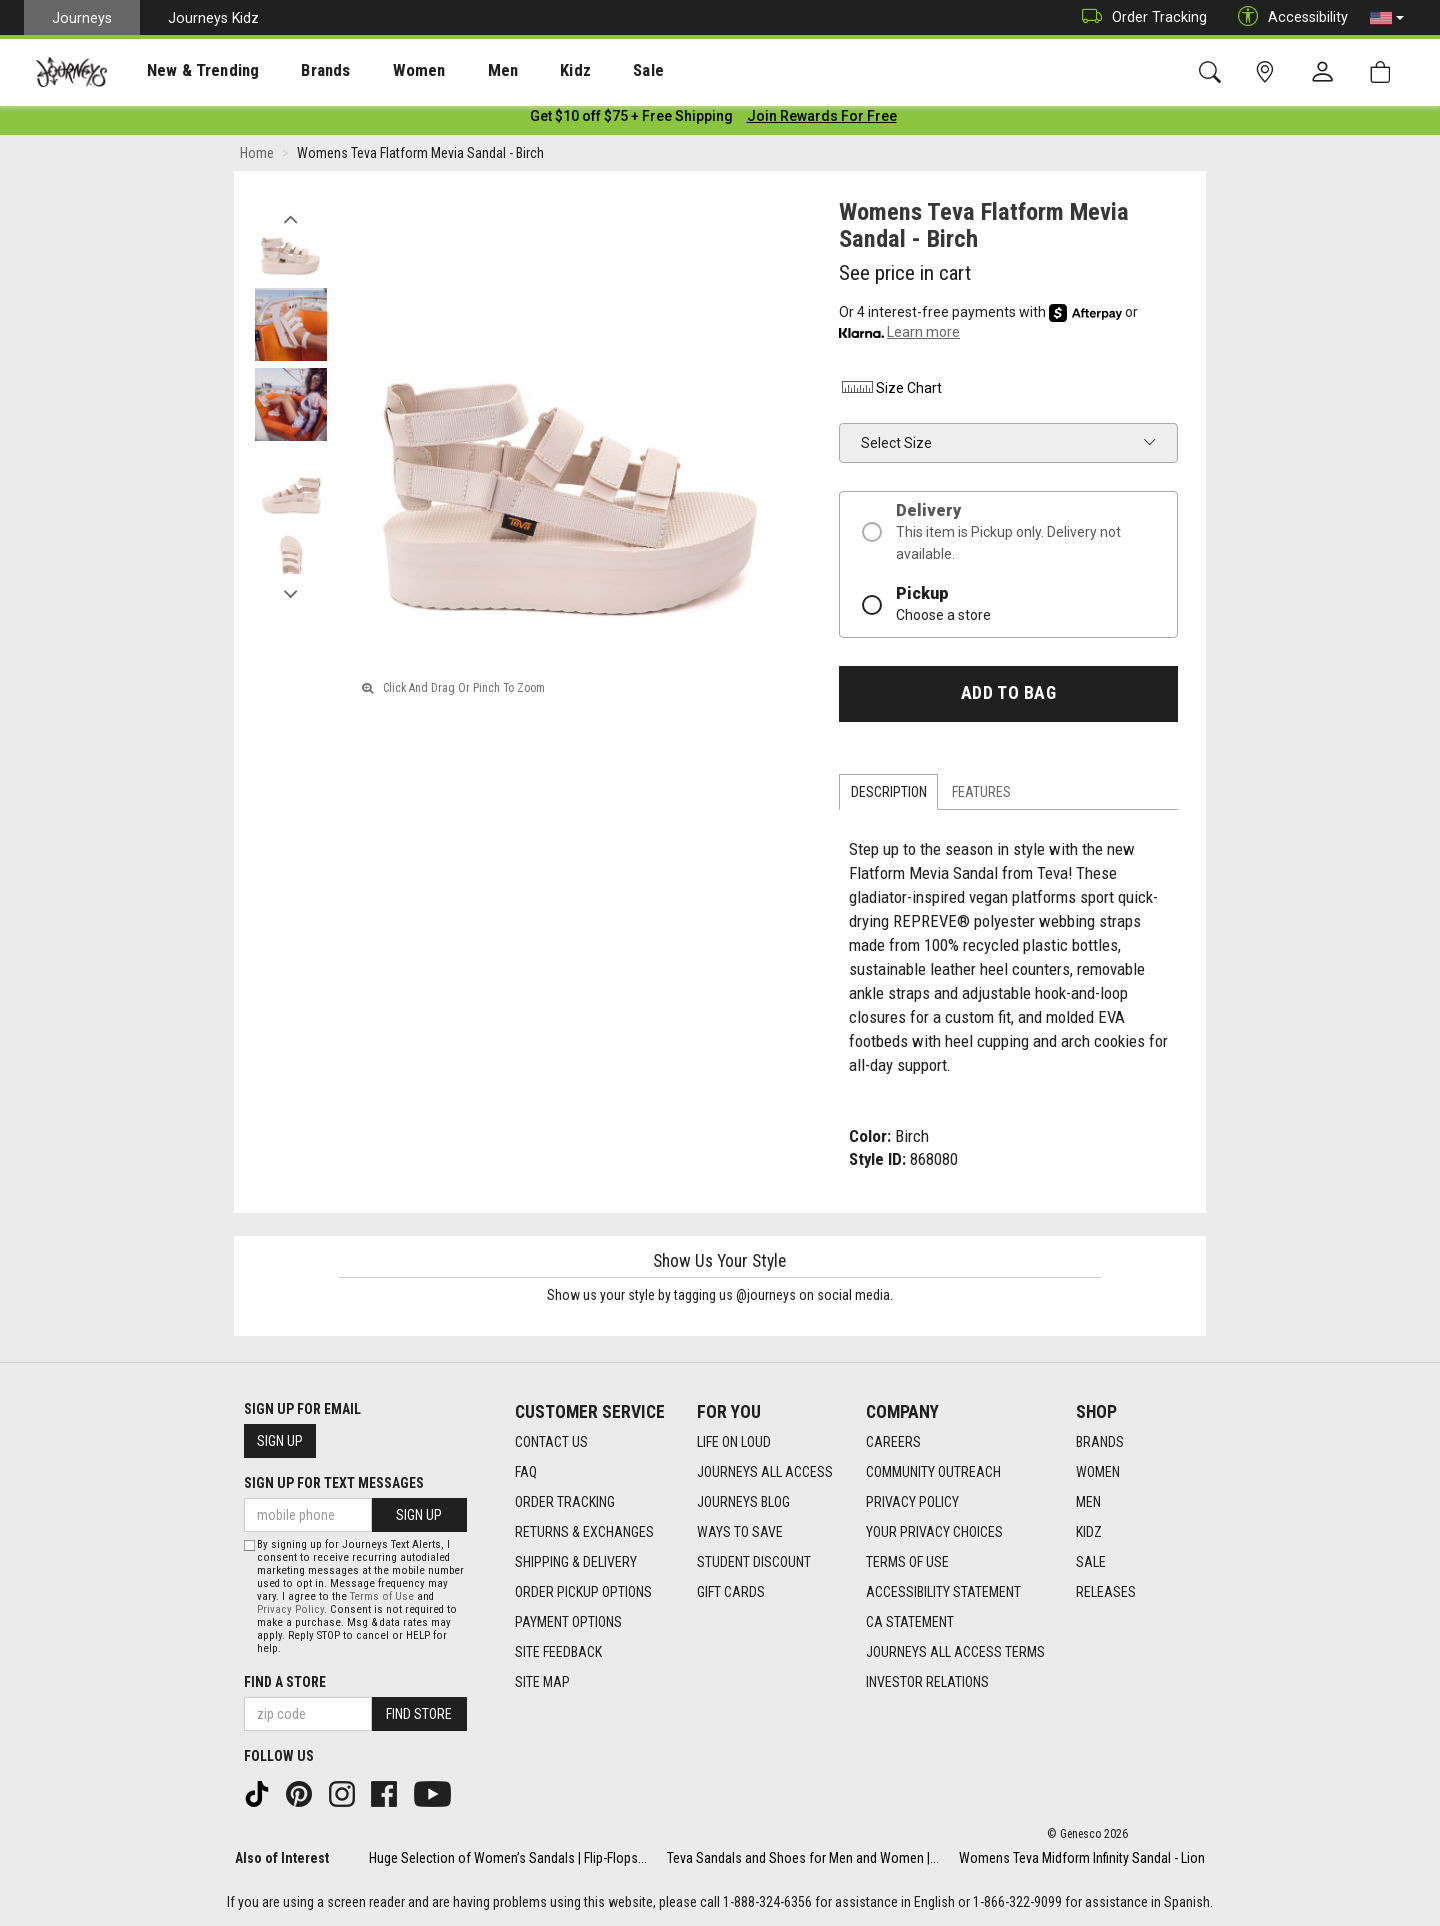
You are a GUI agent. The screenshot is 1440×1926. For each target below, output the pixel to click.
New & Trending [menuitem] (184, 71)
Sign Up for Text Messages (334, 1483)
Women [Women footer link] (1098, 1473)
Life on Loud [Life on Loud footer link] (734, 1443)
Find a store (285, 1682)
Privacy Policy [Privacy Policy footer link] (912, 1503)
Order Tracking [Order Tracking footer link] (565, 1503)
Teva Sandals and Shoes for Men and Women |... (803, 1858)
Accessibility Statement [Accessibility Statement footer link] (943, 1593)
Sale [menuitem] (578, 71)
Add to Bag (1008, 697)
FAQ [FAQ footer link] (526, 1473)
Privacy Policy (290, 1609)
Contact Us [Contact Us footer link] (551, 1443)
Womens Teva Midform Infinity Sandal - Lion (1082, 1858)
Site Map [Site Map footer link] (542, 1683)
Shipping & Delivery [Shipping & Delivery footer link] (576, 1563)
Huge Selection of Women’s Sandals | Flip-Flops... (508, 1858)
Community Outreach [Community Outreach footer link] (933, 1473)
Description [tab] (889, 796)
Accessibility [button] (1288, 17)
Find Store (419, 1714)
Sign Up (280, 1441)
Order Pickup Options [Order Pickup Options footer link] (583, 1593)
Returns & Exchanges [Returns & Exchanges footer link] (584, 1533)
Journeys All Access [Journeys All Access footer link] (765, 1473)
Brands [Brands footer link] (1100, 1443)
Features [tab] (981, 796)
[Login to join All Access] (631, 120)
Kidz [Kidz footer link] (1089, 1533)
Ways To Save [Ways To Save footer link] (740, 1533)
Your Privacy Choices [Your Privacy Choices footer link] (934, 1533)
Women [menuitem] (377, 71)
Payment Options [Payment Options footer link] (568, 1623)
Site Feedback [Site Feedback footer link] (558, 1653)
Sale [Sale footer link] (1091, 1563)
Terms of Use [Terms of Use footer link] (907, 1563)
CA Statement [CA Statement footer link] (910, 1623)
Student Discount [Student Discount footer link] (754, 1563)
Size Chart (890, 392)
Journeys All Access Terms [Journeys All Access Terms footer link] (955, 1653)
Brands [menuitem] (294, 71)
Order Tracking (1139, 17)
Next (290, 593)
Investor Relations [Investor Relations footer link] (927, 1683)
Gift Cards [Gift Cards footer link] (731, 1593)
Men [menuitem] (450, 71)
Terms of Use (382, 1596)
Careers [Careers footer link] (893, 1443)
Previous (290, 218)
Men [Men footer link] (1088, 1503)
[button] (1387, 18)
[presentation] (185, 70)
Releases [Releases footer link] (1106, 1593)
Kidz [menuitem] (514, 71)
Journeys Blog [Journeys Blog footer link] (743, 1503)
